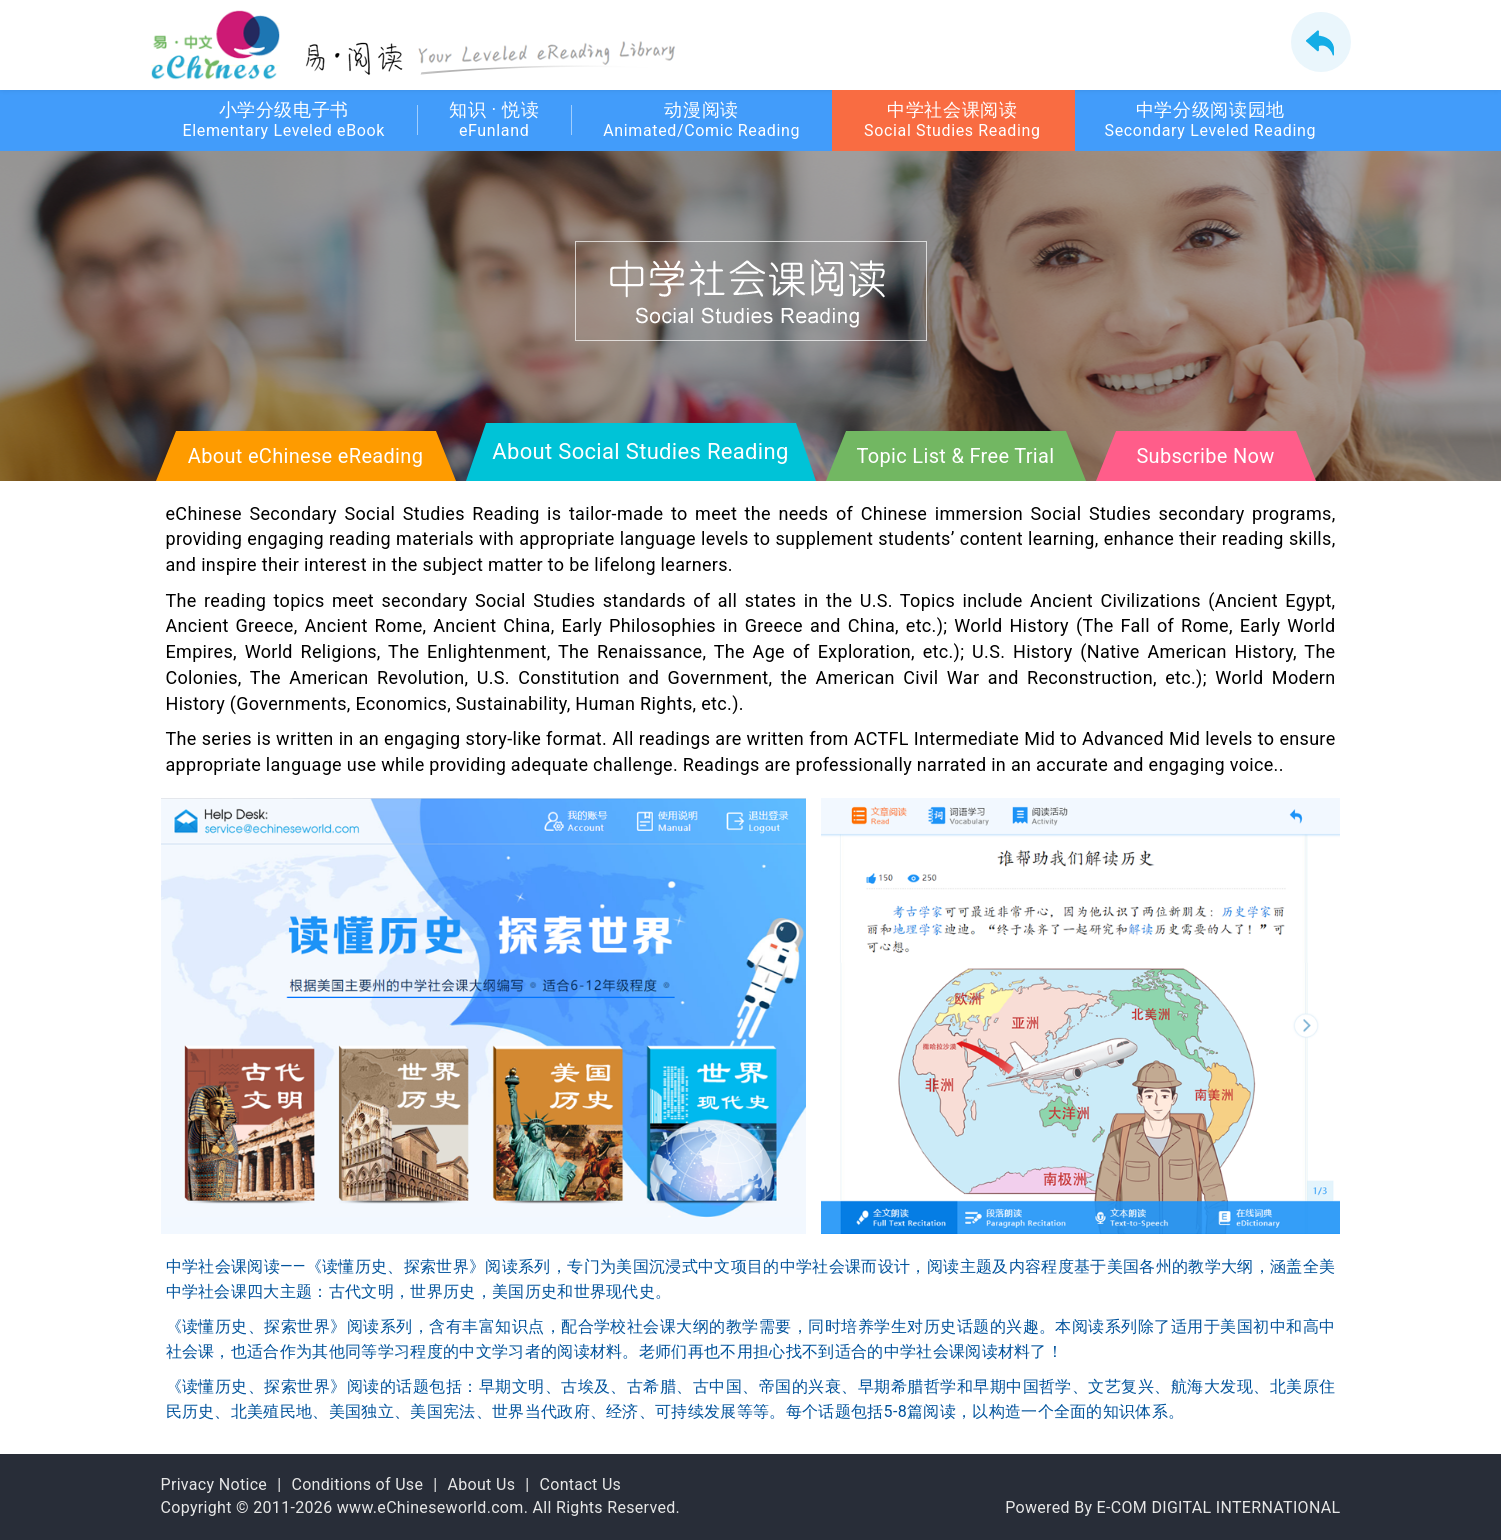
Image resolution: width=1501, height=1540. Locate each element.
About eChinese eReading (305, 456)
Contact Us (580, 1484)
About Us (481, 1484)
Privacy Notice (214, 1484)
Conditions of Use (357, 1484)
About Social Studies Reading (640, 451)
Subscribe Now (1205, 456)
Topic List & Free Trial (956, 456)
